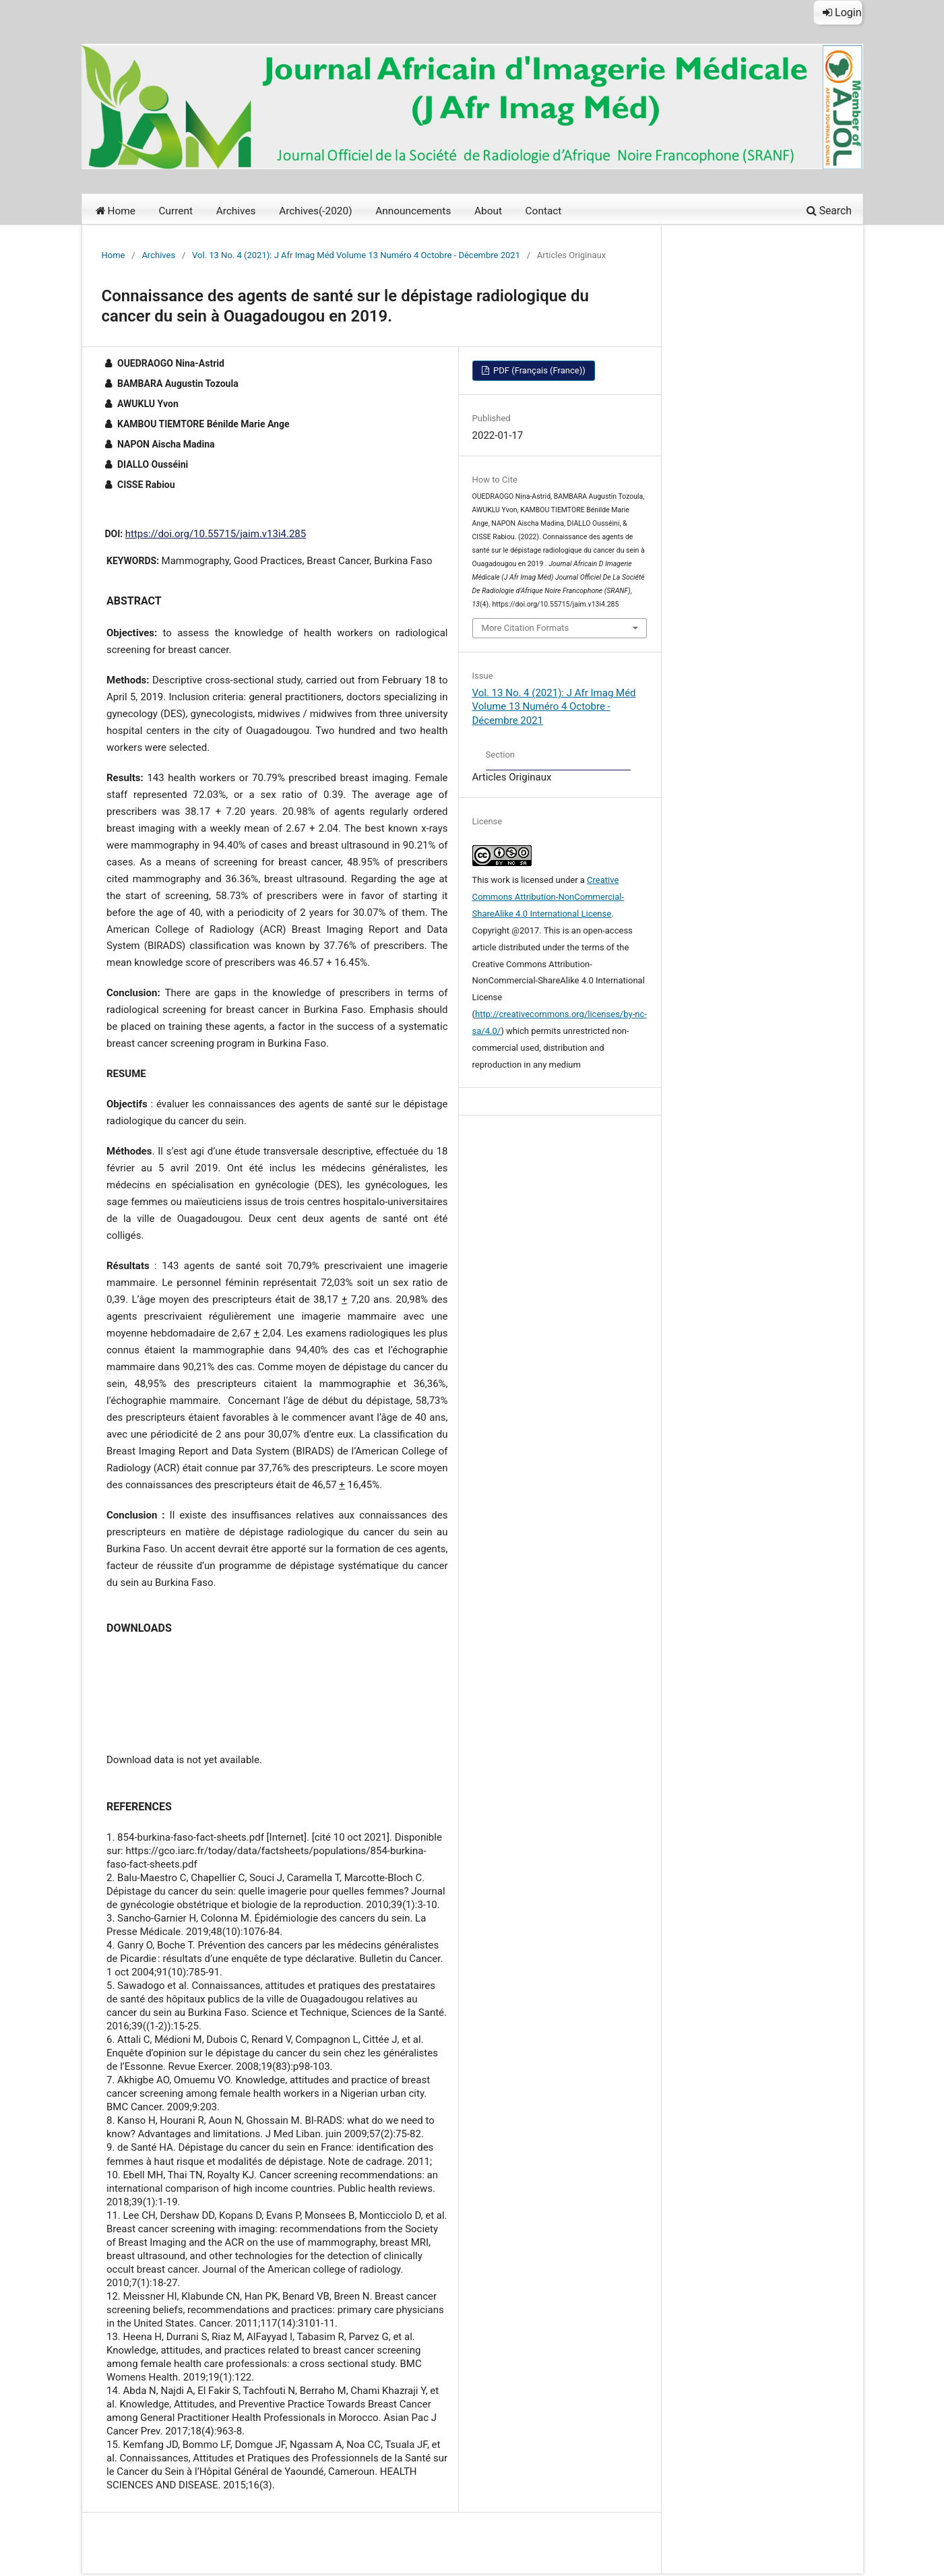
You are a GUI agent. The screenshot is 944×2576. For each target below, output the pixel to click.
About (488, 211)
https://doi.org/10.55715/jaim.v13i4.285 (215, 534)
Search (829, 210)
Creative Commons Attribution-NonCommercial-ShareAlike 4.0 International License (548, 897)
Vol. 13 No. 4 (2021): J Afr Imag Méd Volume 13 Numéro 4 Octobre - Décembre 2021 (356, 255)
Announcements (413, 211)
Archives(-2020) (315, 211)
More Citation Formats (525, 628)
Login (842, 12)
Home (115, 211)
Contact (544, 211)
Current (176, 211)
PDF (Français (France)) (538, 370)
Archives (236, 211)
